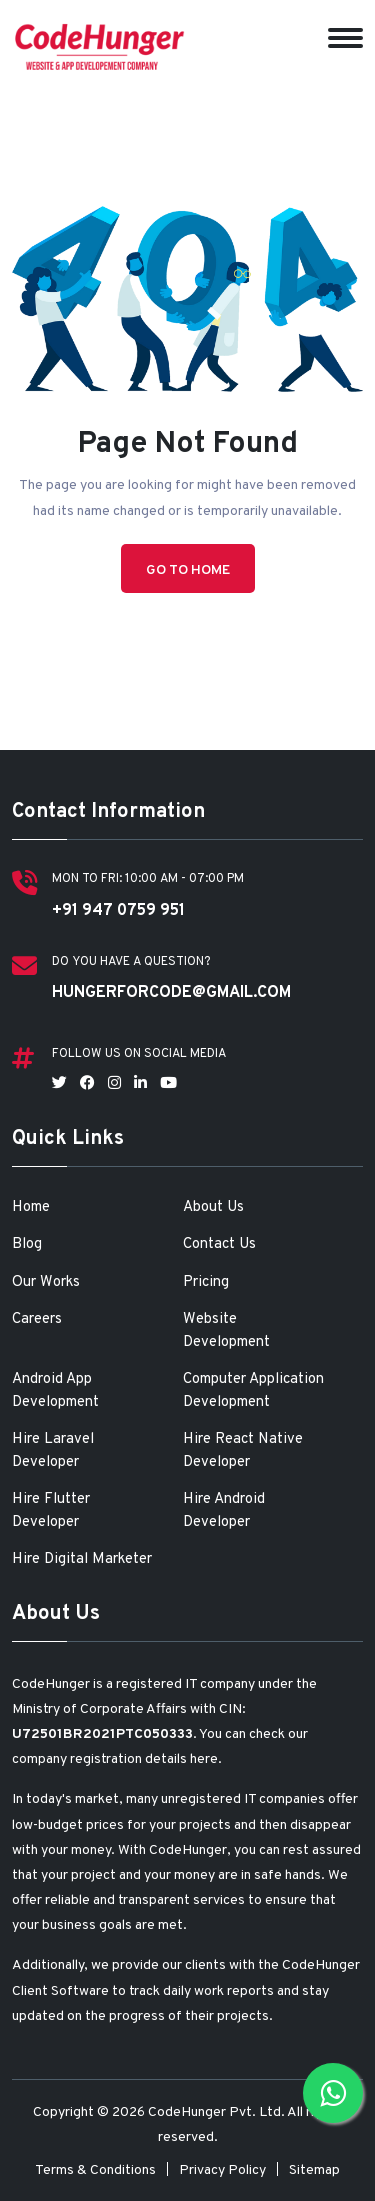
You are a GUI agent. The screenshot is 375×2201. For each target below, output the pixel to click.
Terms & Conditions (95, 2170)
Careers (37, 1319)
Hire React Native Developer (243, 1451)
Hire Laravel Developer (53, 1451)
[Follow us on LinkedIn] (140, 1085)
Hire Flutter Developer (51, 1511)
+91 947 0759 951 (118, 911)
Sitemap (314, 2170)
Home (31, 1207)
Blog (27, 1244)
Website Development (226, 1331)
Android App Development (55, 1391)
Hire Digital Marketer (82, 1559)
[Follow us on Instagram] (114, 1085)
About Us (213, 1207)
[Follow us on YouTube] (168, 1085)
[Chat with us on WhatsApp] (333, 2093)
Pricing (206, 1282)
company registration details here (115, 1759)
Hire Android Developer (224, 1511)
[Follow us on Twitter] (59, 1085)
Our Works (46, 1282)
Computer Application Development (253, 1391)
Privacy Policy (222, 2170)
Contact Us (219, 1244)
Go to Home (188, 570)
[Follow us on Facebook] (87, 1085)
